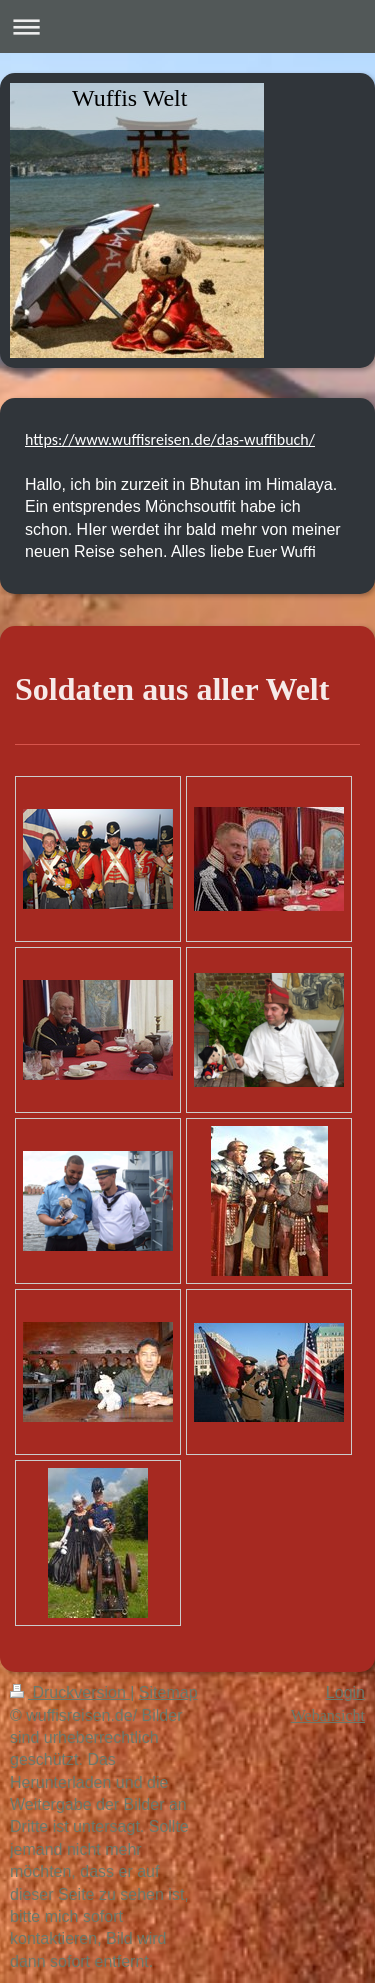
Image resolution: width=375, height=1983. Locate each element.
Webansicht (328, 1715)
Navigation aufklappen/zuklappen (187, 26)
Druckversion (70, 1692)
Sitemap (168, 1692)
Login (345, 1692)
